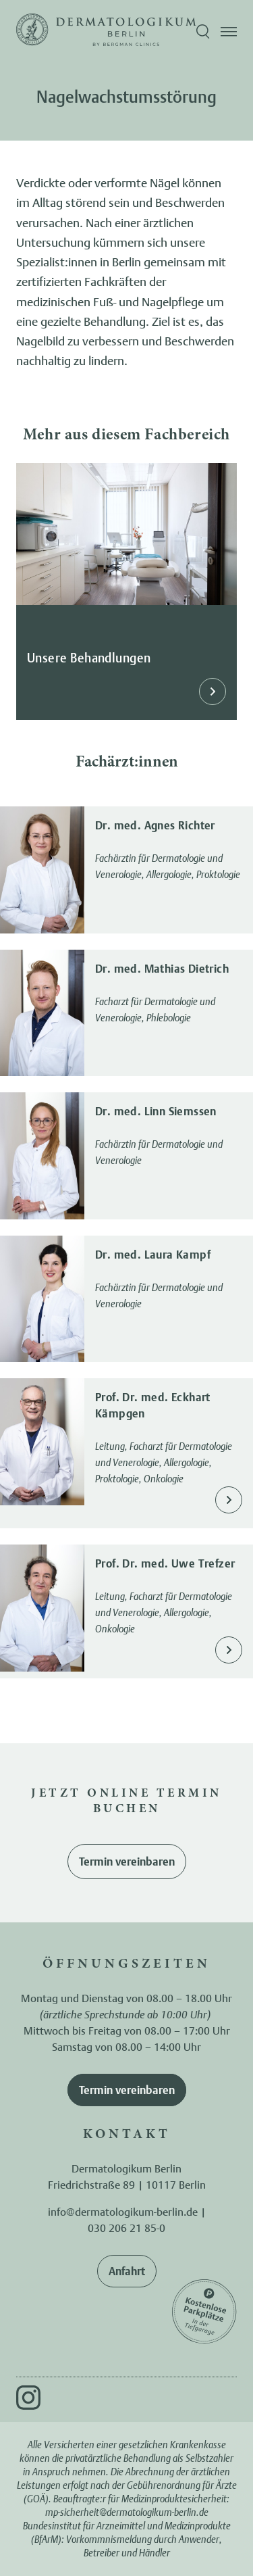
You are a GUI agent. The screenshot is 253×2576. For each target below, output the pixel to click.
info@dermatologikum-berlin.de (123, 2211)
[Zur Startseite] (32, 32)
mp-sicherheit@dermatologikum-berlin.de (126, 2512)
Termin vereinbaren (127, 1861)
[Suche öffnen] (203, 32)
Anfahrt (127, 2271)
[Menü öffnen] (229, 32)
